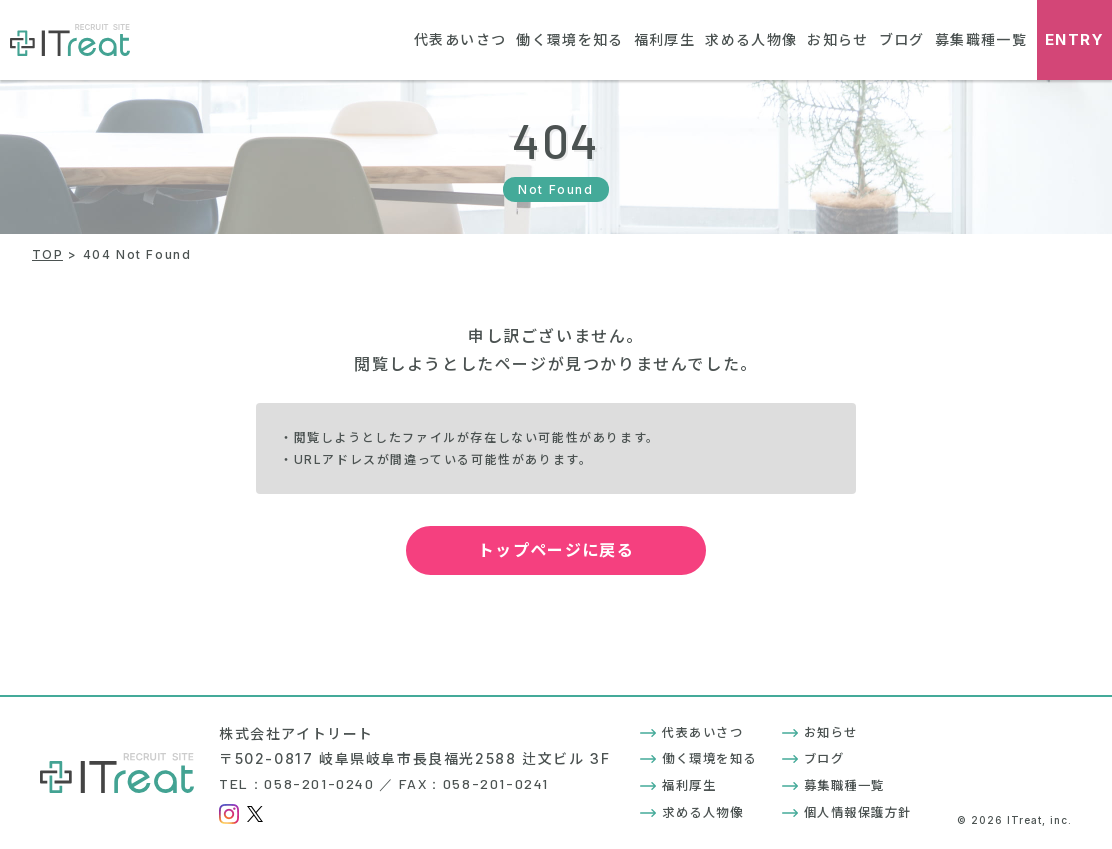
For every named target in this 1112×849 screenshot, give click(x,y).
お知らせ (835, 39)
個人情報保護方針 (847, 812)
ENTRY (1075, 40)
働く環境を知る (563, 39)
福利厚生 (659, 39)
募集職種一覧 (980, 39)
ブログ (900, 39)
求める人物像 (748, 39)
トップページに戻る (578, 550)
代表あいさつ (452, 39)
